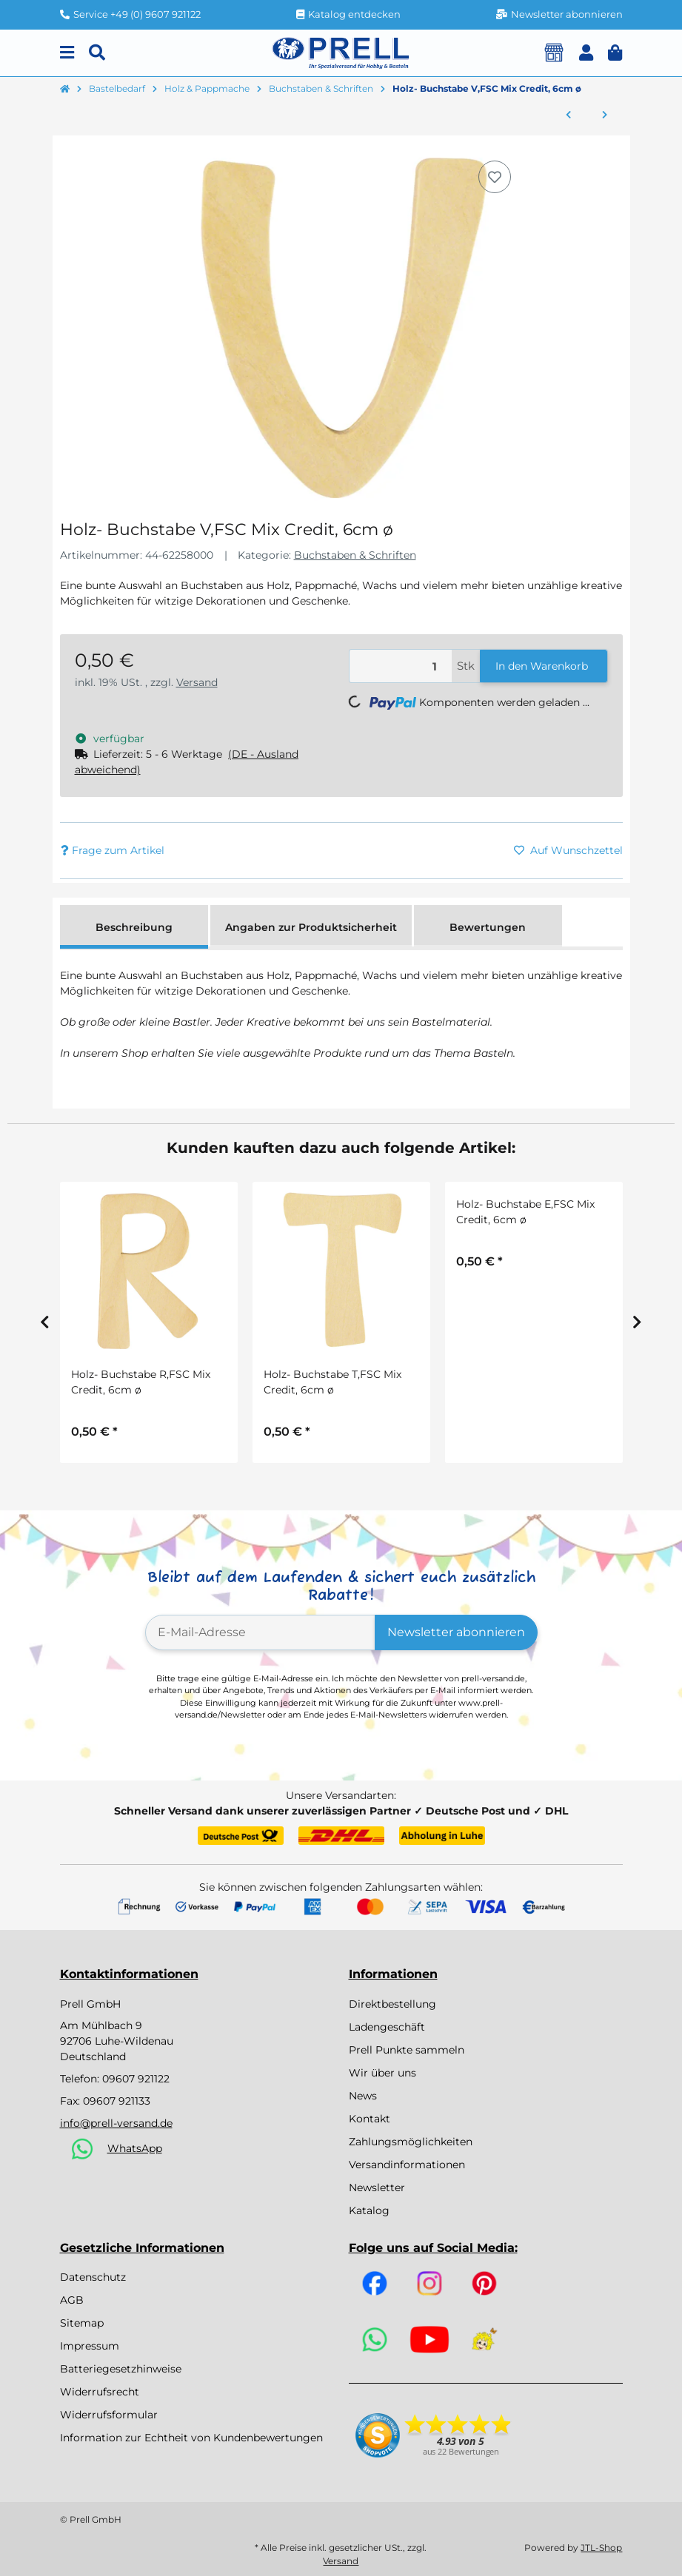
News (363, 2095)
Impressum (89, 2346)
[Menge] (401, 666)
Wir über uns (382, 2072)
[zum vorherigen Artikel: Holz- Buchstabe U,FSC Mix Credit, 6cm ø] (568, 115)
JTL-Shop (601, 2547)
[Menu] (67, 53)
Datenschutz (93, 2277)
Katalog (369, 2210)
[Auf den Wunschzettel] (494, 177)
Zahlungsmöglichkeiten (410, 2141)
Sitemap (82, 2323)
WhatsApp (134, 2148)
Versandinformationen (407, 2164)
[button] (586, 53)
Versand (197, 682)
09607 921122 (136, 2078)
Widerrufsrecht (99, 2391)
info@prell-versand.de (116, 2123)
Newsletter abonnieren (456, 1632)
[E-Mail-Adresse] (260, 1632)
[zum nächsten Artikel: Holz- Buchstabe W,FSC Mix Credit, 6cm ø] (604, 115)
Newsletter (377, 2187)
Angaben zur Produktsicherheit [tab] (311, 927)
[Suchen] (97, 53)
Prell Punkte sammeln (406, 2050)
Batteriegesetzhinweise (120, 2368)
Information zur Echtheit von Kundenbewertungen (191, 2437)
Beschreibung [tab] (134, 927)
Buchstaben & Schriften (355, 555)
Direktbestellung (392, 2004)
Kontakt (369, 2118)
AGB (72, 2300)
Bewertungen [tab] (487, 927)
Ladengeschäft (387, 2027)
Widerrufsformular (109, 2414)
